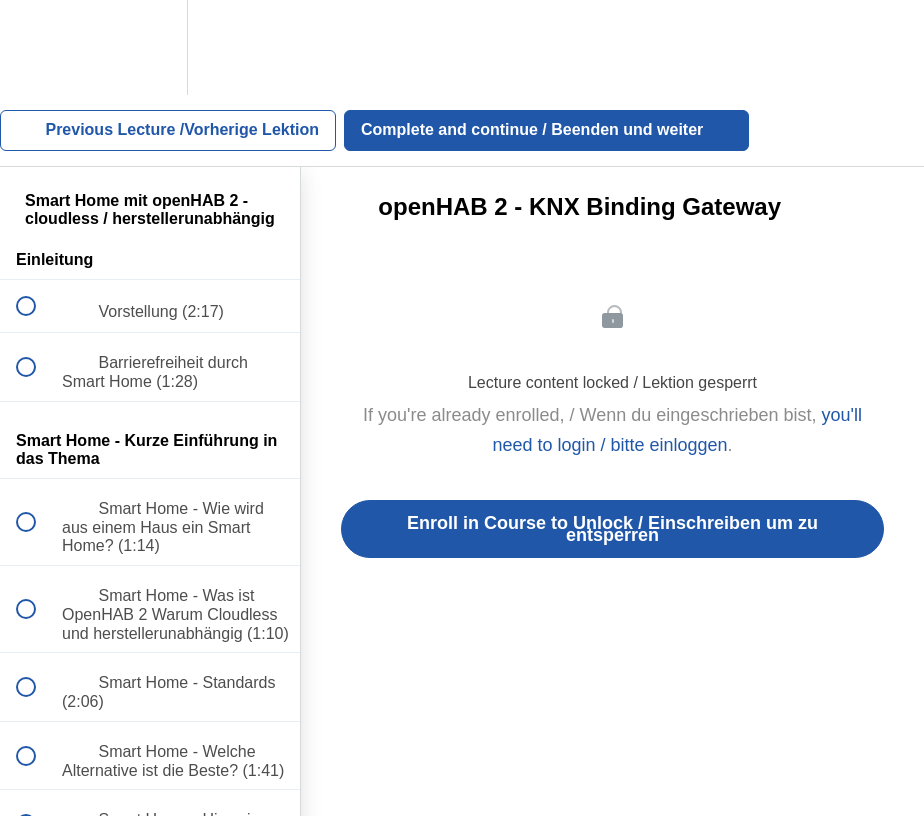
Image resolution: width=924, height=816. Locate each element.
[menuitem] (150, 47)
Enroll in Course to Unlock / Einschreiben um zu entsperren (612, 529)
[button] (37, 47)
